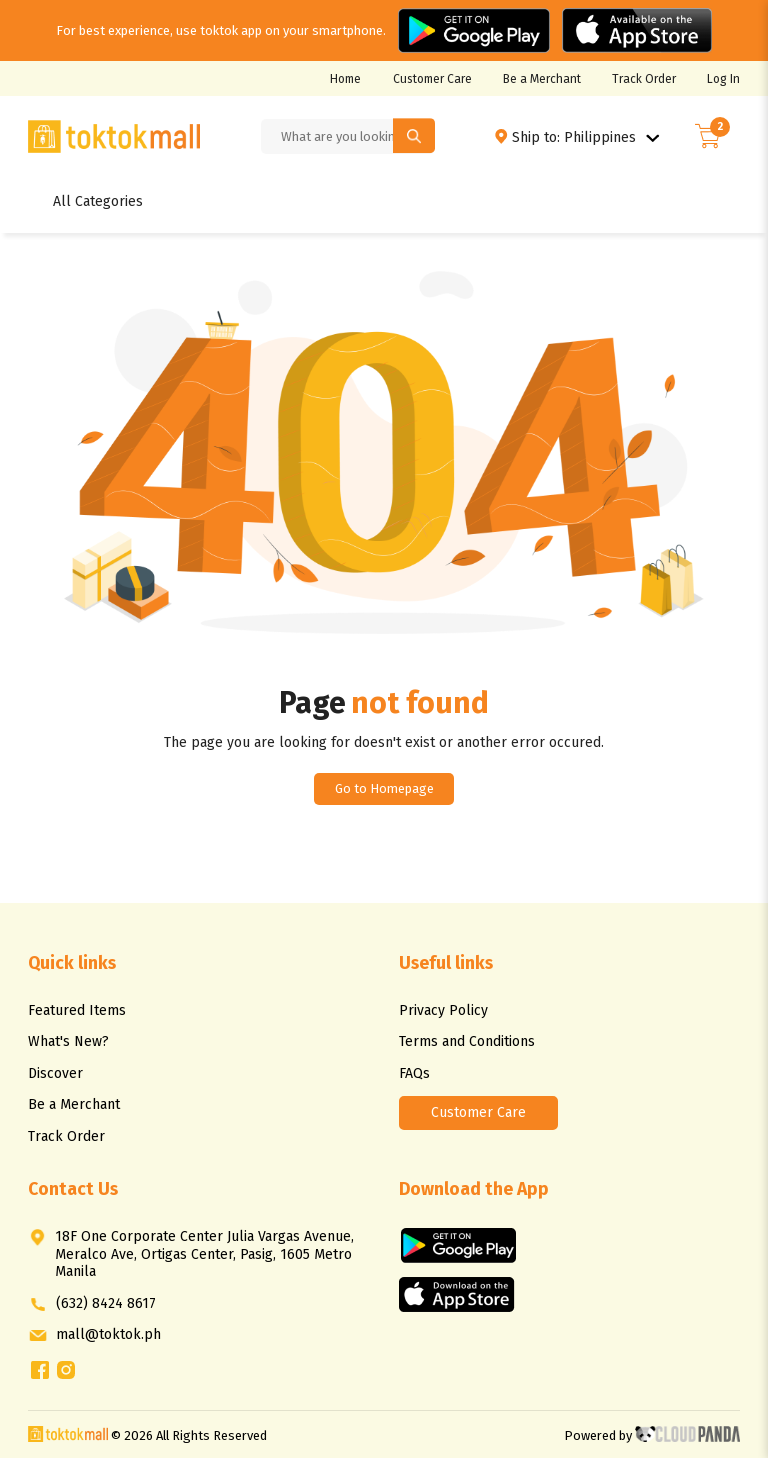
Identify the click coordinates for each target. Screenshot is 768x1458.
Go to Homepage (384, 788)
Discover (55, 1073)
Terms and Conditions (467, 1041)
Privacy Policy (443, 1010)
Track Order (644, 79)
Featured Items (77, 1010)
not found (420, 703)
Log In (723, 79)
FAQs (414, 1073)
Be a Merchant (542, 79)
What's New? (68, 1041)
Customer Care (432, 79)
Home (345, 79)
